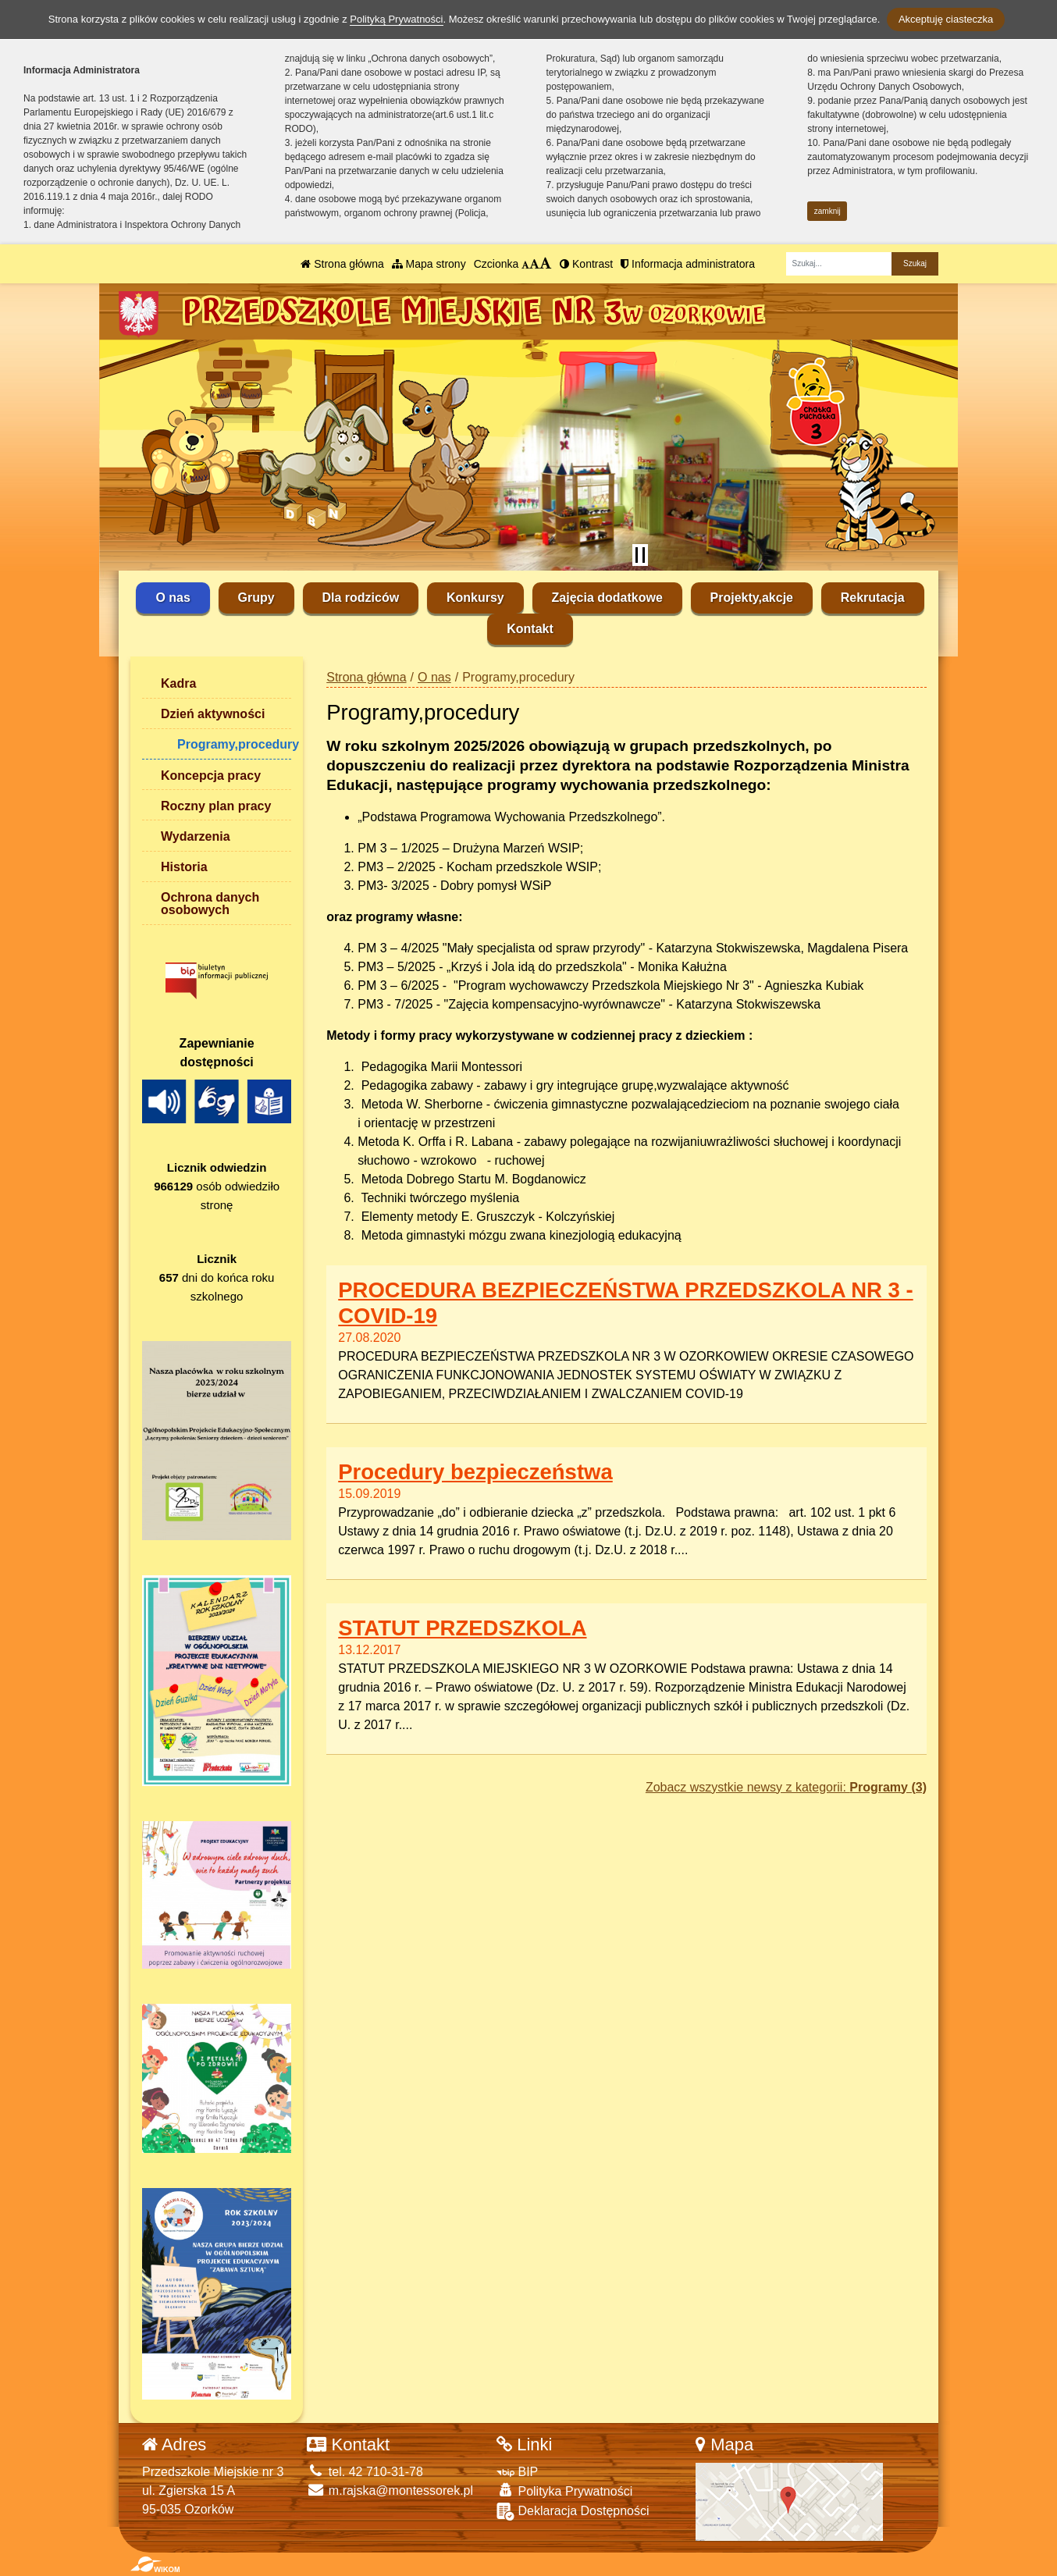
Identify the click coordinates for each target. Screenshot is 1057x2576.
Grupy (256, 597)
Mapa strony (429, 264)
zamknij (827, 211)
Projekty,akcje (751, 597)
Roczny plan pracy (216, 806)
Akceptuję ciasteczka (946, 19)
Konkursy (475, 597)
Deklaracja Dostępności (573, 2512)
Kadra (178, 683)
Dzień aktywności (213, 713)
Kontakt (530, 628)
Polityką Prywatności (396, 19)
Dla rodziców (361, 597)
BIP (517, 2471)
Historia (184, 866)
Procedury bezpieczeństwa (475, 1472)
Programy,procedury (234, 744)
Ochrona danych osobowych (210, 903)
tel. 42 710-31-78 (364, 2471)
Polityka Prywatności (564, 2490)
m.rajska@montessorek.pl (390, 2490)
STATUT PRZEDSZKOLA (462, 1628)
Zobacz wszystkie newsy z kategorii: (786, 1787)
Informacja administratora (688, 264)
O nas (172, 597)
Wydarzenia (195, 836)
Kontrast (586, 264)
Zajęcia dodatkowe (607, 597)
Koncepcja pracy (211, 775)
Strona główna (342, 264)
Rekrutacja (873, 597)
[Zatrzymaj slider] (640, 555)
